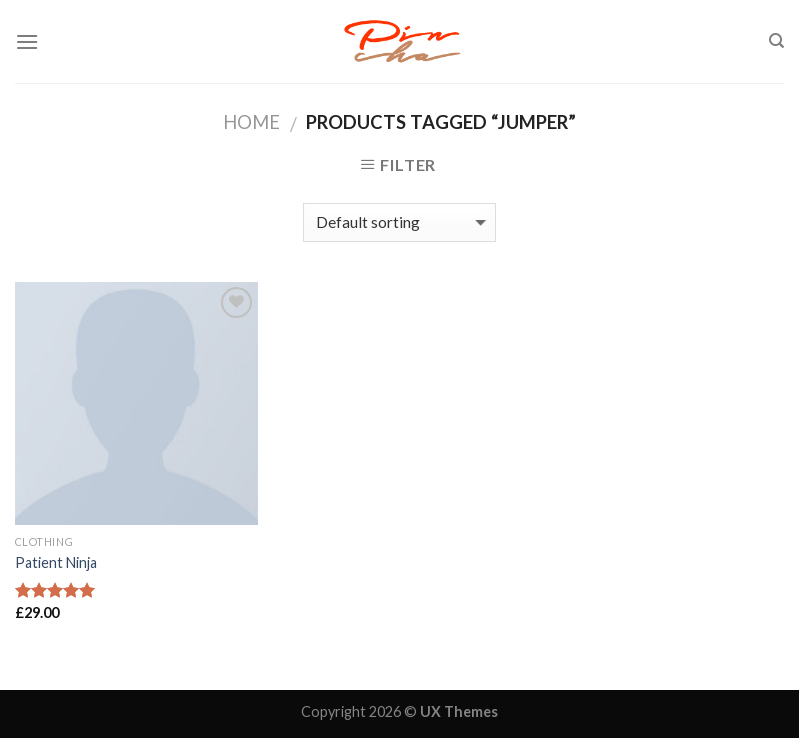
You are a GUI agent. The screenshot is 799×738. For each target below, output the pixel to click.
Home (251, 122)
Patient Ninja (56, 562)
